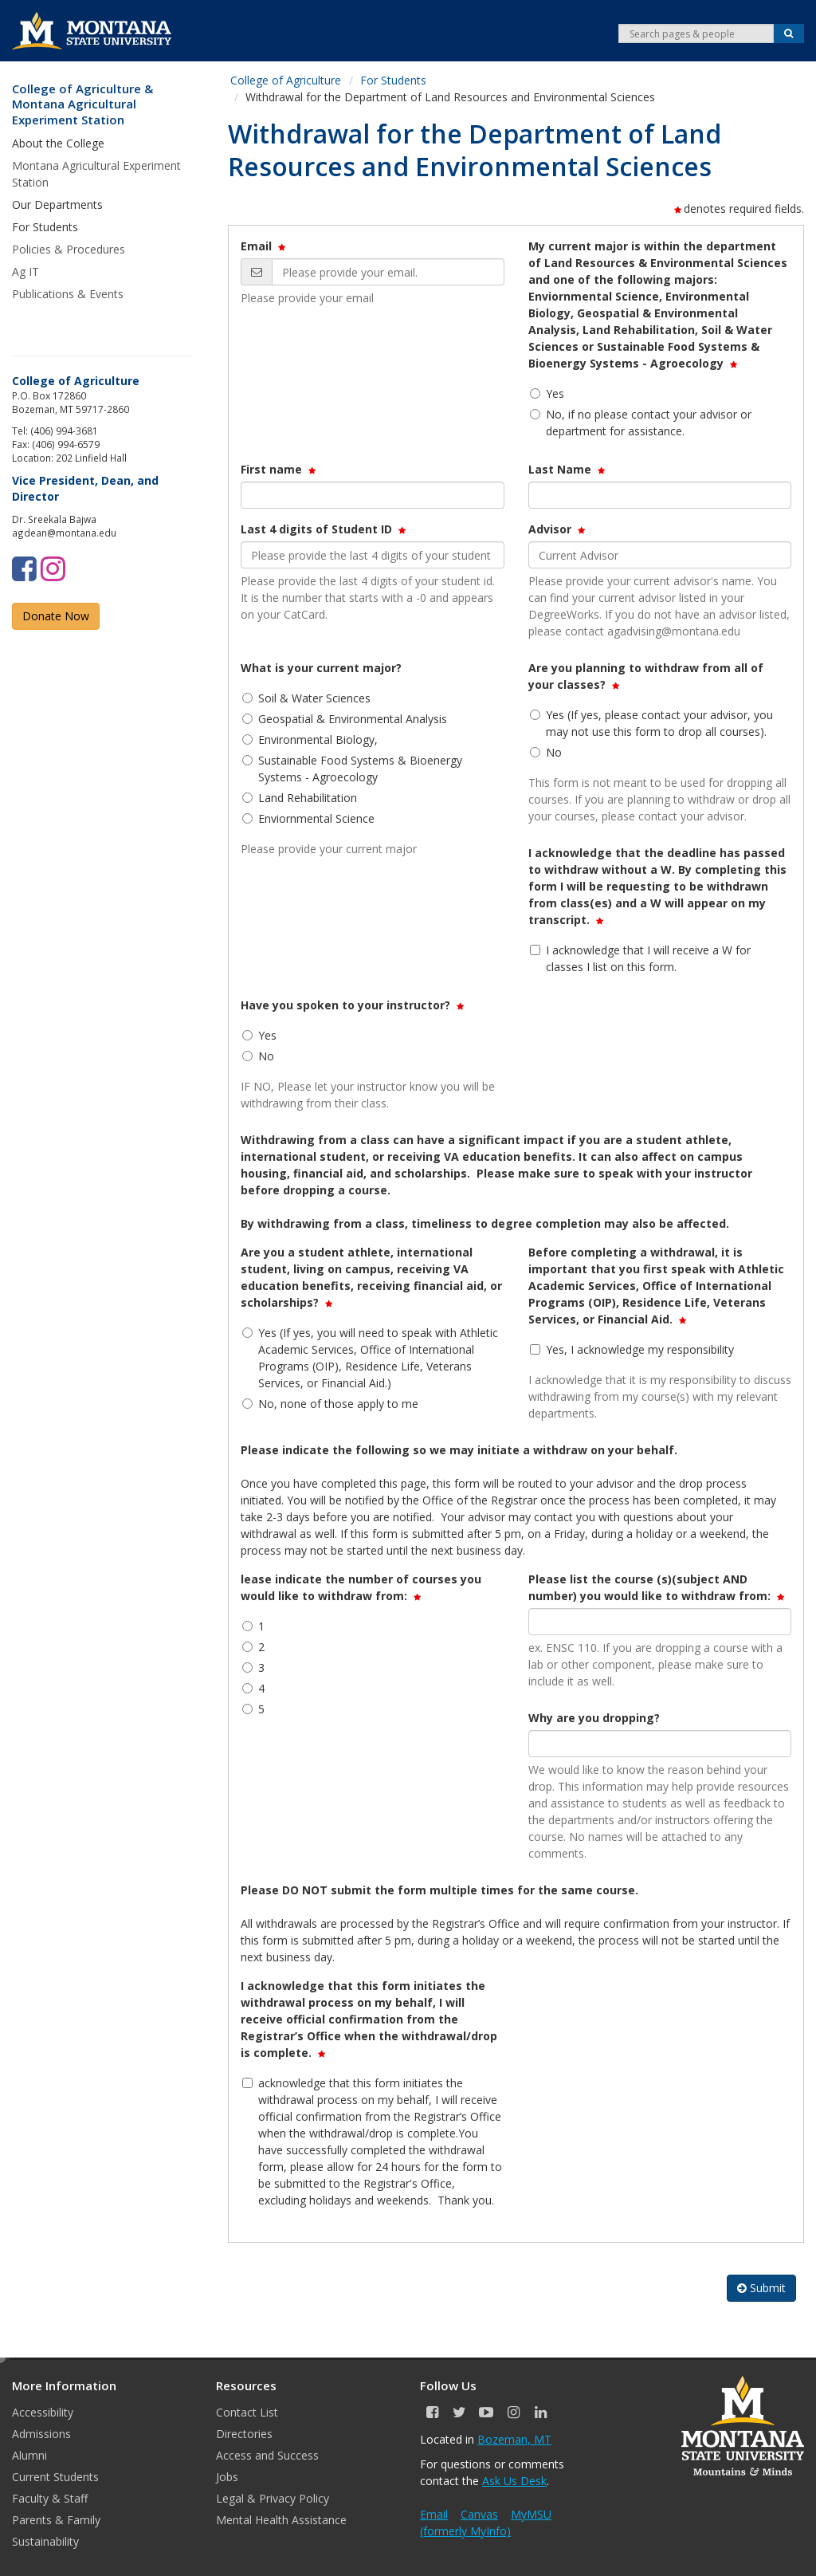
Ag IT (25, 271)
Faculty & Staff (50, 2498)
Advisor (557, 529)
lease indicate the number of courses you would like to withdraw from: (361, 1587)
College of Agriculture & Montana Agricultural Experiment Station (82, 104)
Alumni (29, 2455)
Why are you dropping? (594, 1717)
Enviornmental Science (308, 818)
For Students (393, 80)
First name (279, 469)
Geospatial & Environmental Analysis (344, 718)
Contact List (247, 2412)
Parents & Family (56, 2519)
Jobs (227, 2476)
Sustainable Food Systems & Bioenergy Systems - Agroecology (352, 769)
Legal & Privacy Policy (272, 2498)
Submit (761, 2287)
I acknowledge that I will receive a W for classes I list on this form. (640, 958)
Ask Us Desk (514, 2480)
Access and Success (267, 2455)
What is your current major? (321, 667)
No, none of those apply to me (330, 1403)
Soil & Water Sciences (306, 698)
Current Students (55, 2476)
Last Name (567, 469)
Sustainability (45, 2541)
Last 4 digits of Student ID (324, 529)
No (546, 752)
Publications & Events (68, 293)
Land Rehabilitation (299, 797)
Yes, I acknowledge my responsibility (632, 1349)
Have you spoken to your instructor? (353, 1005)
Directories (244, 2433)
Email (264, 246)
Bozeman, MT (514, 2439)
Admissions (41, 2433)
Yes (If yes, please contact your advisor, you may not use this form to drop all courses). (651, 723)
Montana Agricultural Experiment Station (96, 174)
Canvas (479, 2514)
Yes (547, 393)
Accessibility (42, 2412)
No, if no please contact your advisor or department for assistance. (640, 423)
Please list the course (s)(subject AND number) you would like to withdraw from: (657, 1587)
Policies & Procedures (68, 249)
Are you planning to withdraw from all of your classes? (645, 676)
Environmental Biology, (310, 739)
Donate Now (55, 615)
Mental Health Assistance (281, 2519)
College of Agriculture (285, 80)
